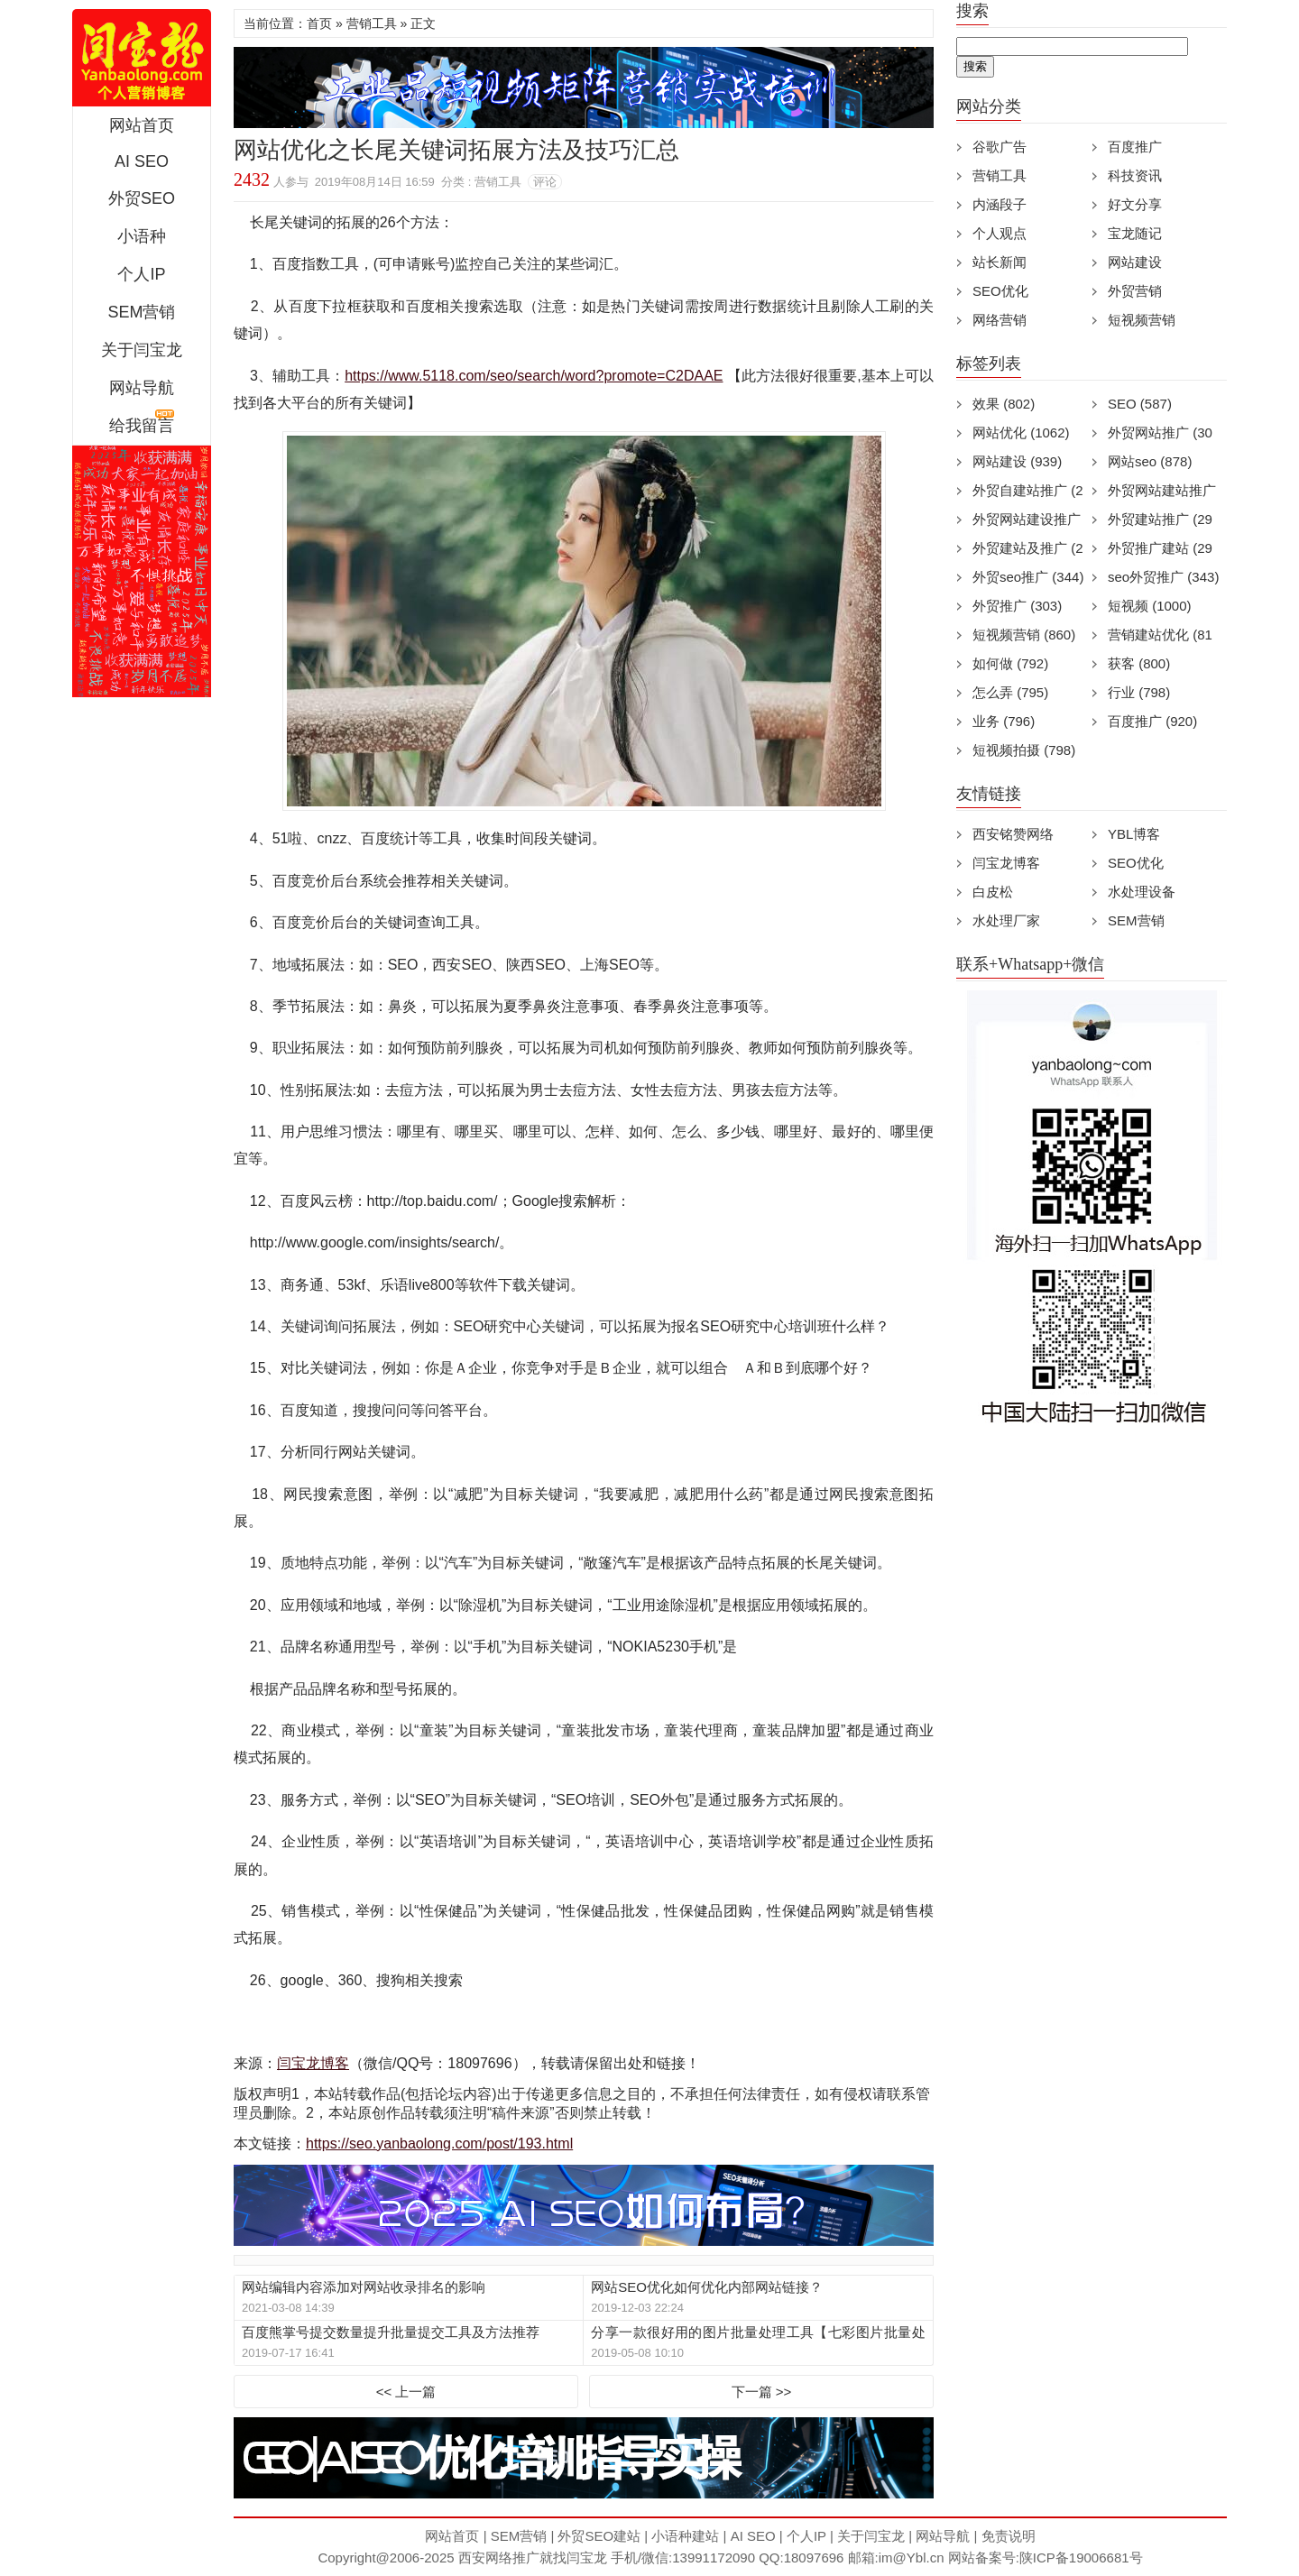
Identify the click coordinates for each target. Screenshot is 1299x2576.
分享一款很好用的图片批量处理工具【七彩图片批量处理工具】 (758, 2332)
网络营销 (999, 319)
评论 (545, 182)
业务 (1003, 721)
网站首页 (141, 125)
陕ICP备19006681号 (1081, 2557)
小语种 (141, 236)
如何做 (1010, 663)
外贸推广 (1017, 605)
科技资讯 (1135, 175)
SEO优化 (1000, 291)
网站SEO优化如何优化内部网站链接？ (707, 2287)
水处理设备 (1141, 891)
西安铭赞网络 (1013, 834)
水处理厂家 (1006, 920)
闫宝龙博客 (313, 2063)
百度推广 (1135, 146)
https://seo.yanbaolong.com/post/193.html (439, 2143)
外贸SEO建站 (598, 2536)
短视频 (1150, 605)
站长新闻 (999, 262)
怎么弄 (1010, 692)
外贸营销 (1135, 291)
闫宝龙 (587, 2557)
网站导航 (141, 388)
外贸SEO (141, 198)
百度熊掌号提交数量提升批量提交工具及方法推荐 (390, 2332)
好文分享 (1135, 204)
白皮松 (992, 891)
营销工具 (371, 23)
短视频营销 (1141, 319)
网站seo (1150, 461)
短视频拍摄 (1023, 750)
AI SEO (142, 161)
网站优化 (1021, 432)
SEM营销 (141, 312)
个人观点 (999, 233)
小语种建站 (685, 2536)
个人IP (141, 274)
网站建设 (1135, 262)
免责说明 (1008, 2536)
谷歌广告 (999, 146)
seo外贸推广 (1163, 576)
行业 (1139, 692)
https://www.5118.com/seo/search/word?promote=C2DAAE (534, 375)
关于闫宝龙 (141, 350)
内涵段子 (999, 204)
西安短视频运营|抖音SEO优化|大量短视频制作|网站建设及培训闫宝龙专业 (141, 57)
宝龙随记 (1135, 233)
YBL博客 (1134, 834)
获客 (1139, 663)
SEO (1140, 403)
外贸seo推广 (1027, 576)
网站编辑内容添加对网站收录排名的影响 (363, 2287)
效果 (1003, 403)
